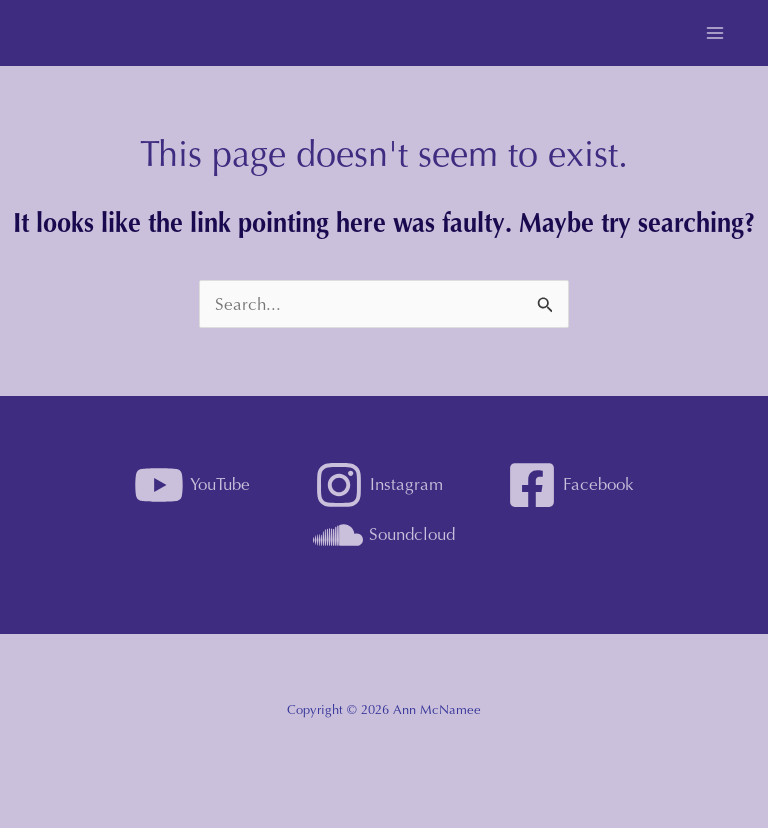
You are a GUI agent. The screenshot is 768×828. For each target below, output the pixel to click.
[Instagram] (378, 485)
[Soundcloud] (384, 535)
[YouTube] (193, 485)
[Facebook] (570, 485)
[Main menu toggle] (716, 33)
